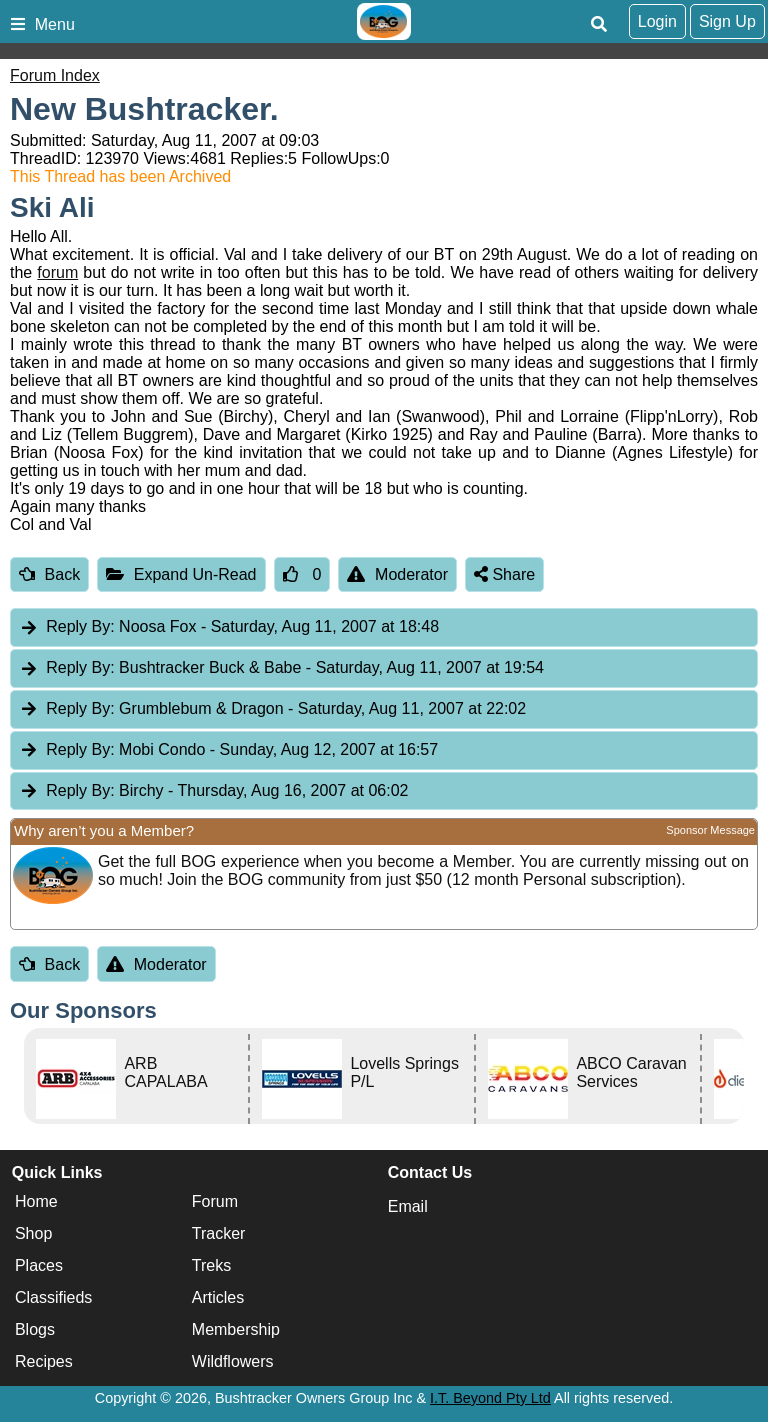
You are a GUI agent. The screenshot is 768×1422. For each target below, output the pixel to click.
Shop (33, 1233)
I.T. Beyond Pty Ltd (490, 1398)
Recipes (44, 1361)
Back (49, 574)
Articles (218, 1297)
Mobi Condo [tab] (228, 750)
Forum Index (55, 75)
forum (57, 272)
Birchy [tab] (213, 791)
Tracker (219, 1233)
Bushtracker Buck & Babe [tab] (281, 668)
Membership (236, 1329)
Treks (211, 1265)
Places (39, 1265)
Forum (215, 1201)
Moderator (397, 574)
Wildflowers (233, 1361)
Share (504, 574)
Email (408, 1206)
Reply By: (80, 626)
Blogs (35, 1329)
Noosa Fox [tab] (229, 627)
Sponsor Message (710, 830)
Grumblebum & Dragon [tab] (272, 709)
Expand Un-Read (181, 574)
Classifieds (53, 1297)
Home (36, 1201)
